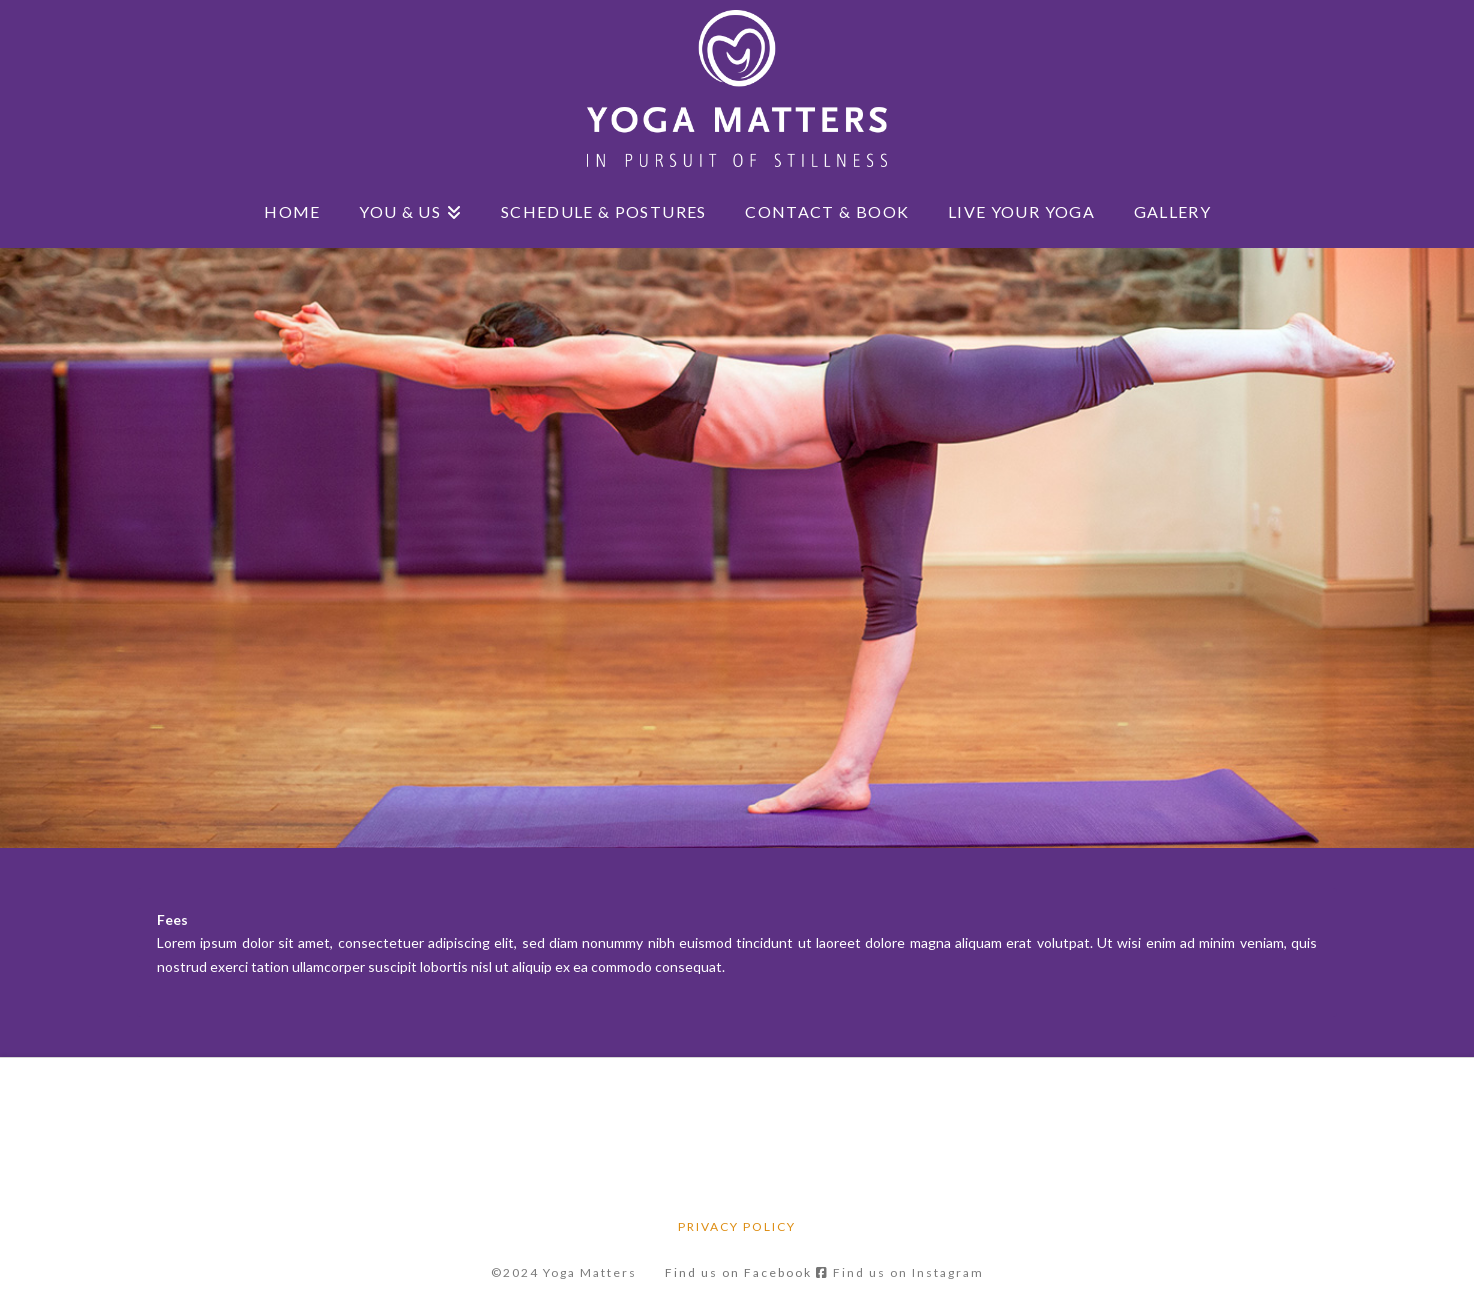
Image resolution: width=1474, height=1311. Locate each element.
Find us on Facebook (747, 1272)
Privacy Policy (737, 1226)
